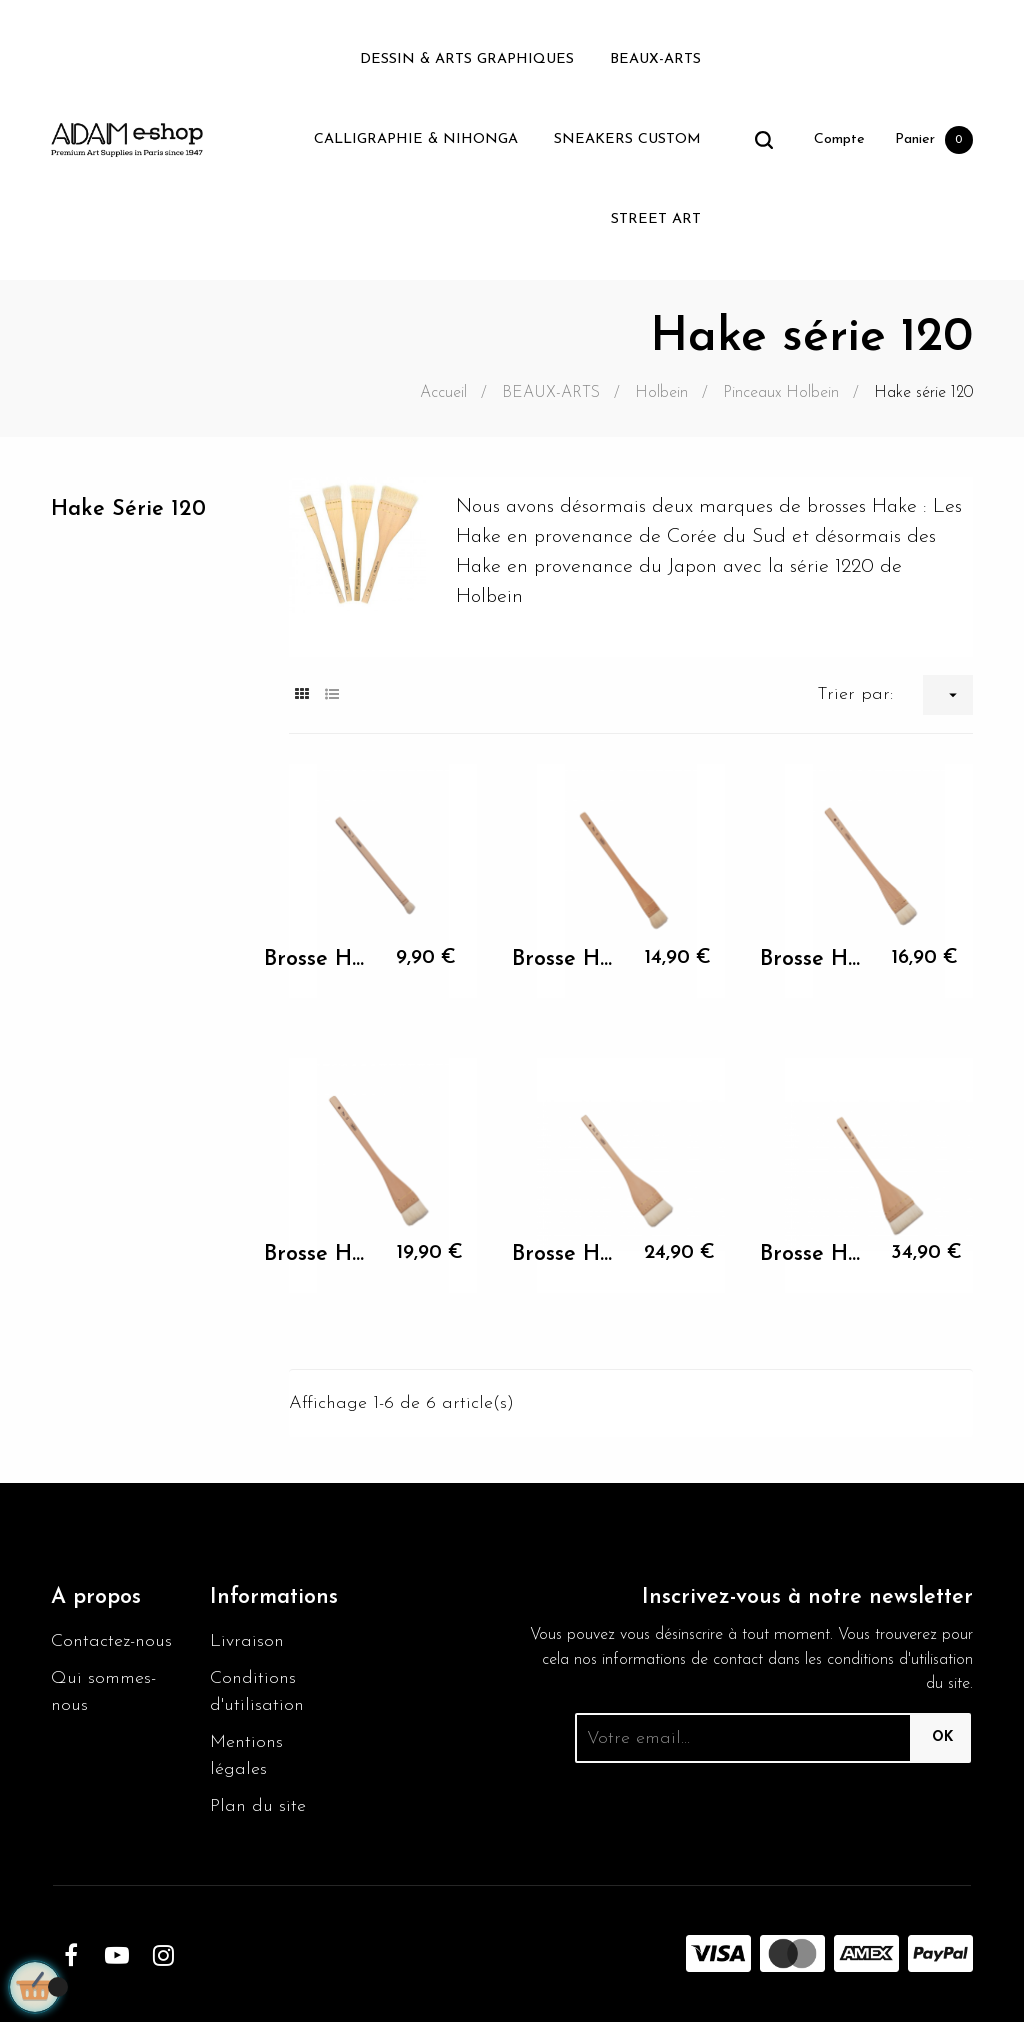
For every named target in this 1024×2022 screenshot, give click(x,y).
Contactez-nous (111, 1641)
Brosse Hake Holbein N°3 (568, 959)
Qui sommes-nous (103, 1692)
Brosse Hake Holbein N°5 (320, 1254)
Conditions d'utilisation (257, 1692)
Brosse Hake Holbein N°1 (320, 959)
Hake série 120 (128, 509)
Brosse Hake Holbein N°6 (568, 1254)
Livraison (247, 1641)
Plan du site (258, 1806)
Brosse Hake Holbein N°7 (816, 1254)
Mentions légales (246, 1756)
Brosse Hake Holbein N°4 (816, 959)
